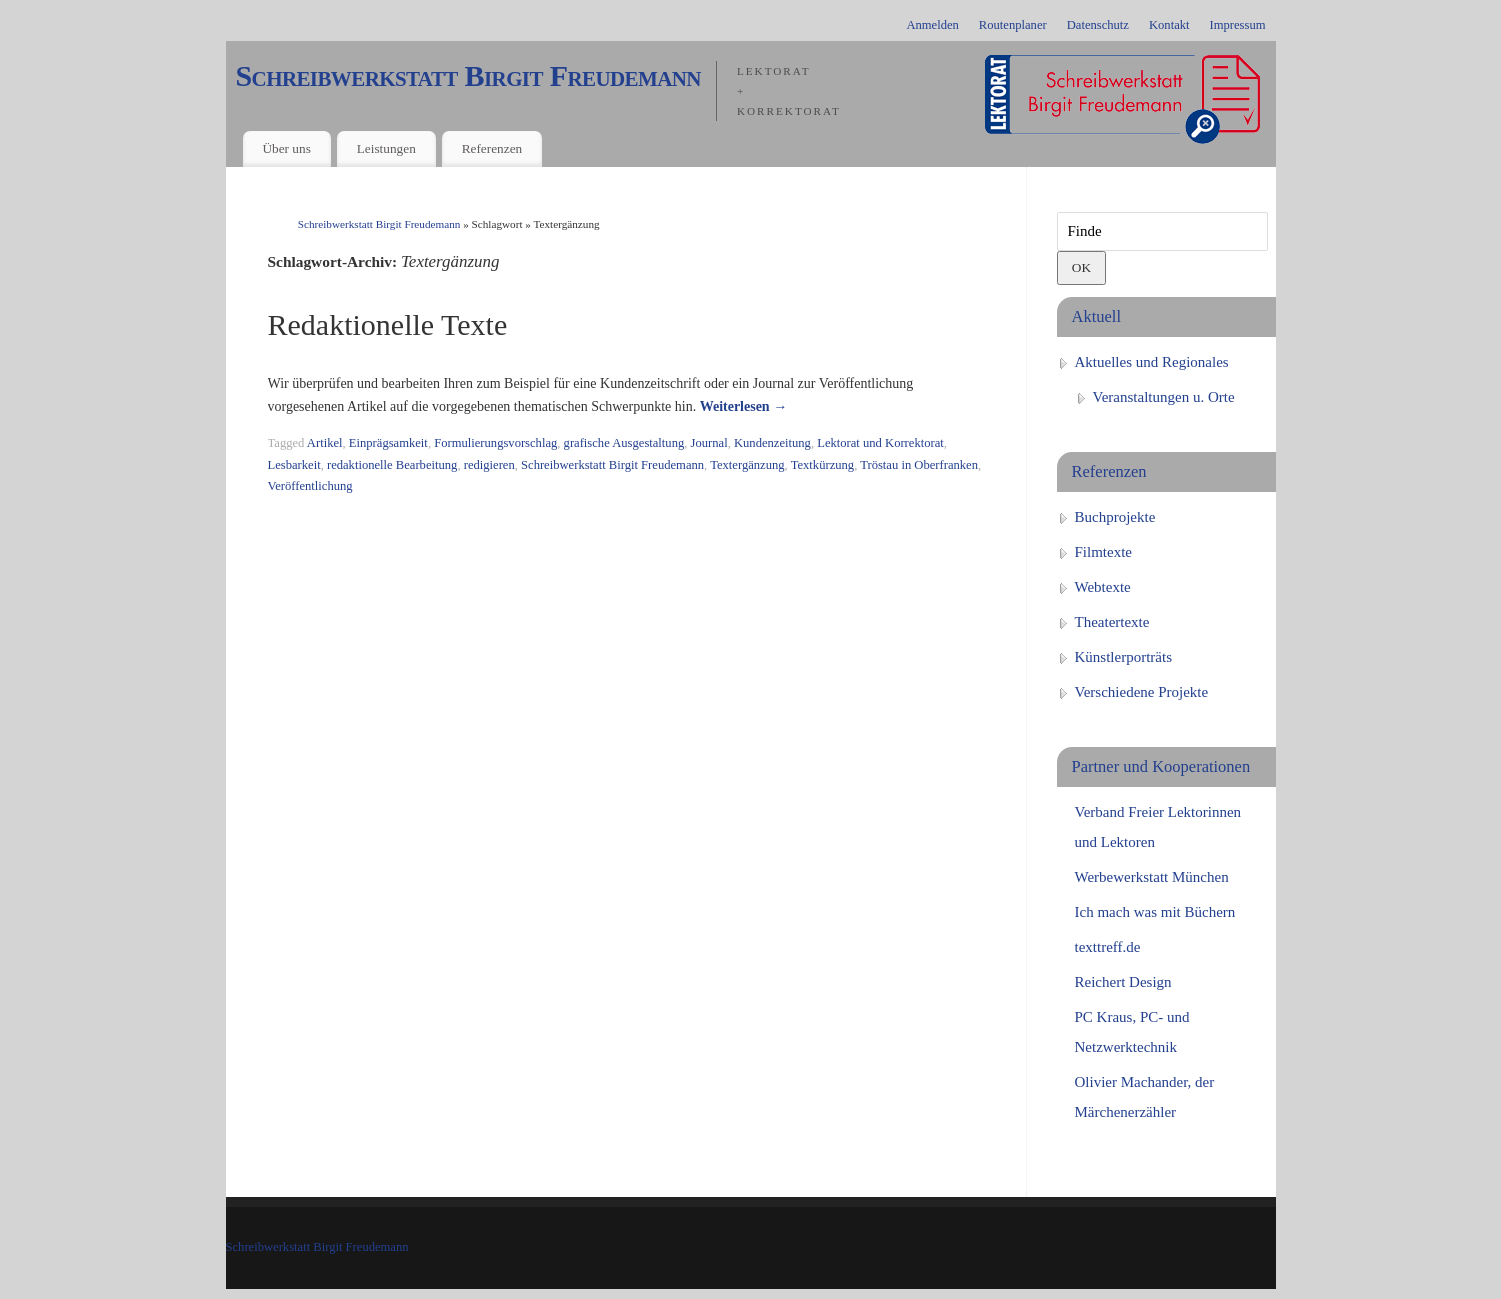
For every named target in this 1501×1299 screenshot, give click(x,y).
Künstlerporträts (1123, 657)
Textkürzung (822, 465)
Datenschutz (1098, 25)
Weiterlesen (743, 406)
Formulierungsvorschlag (495, 443)
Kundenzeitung (772, 443)
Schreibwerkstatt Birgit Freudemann (468, 76)
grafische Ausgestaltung (624, 443)
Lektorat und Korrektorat (880, 443)
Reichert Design (1123, 982)
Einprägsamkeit (388, 443)
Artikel (325, 443)
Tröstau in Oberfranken (919, 465)
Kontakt (1169, 25)
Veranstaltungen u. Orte (1164, 397)
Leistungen (386, 148)
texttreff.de (1108, 947)
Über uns (286, 148)
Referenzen (492, 148)
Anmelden (932, 25)
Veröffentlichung (310, 486)
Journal (709, 443)
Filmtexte (1104, 552)
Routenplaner (1013, 25)
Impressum (1238, 25)
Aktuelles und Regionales (1152, 362)
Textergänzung (747, 465)
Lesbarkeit (294, 465)
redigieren (489, 465)
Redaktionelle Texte (388, 324)
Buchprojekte (1115, 517)
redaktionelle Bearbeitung (392, 465)
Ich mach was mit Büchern (1155, 912)
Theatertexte (1112, 622)
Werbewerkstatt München (1152, 877)
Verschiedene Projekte (1142, 692)
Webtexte (1103, 587)
